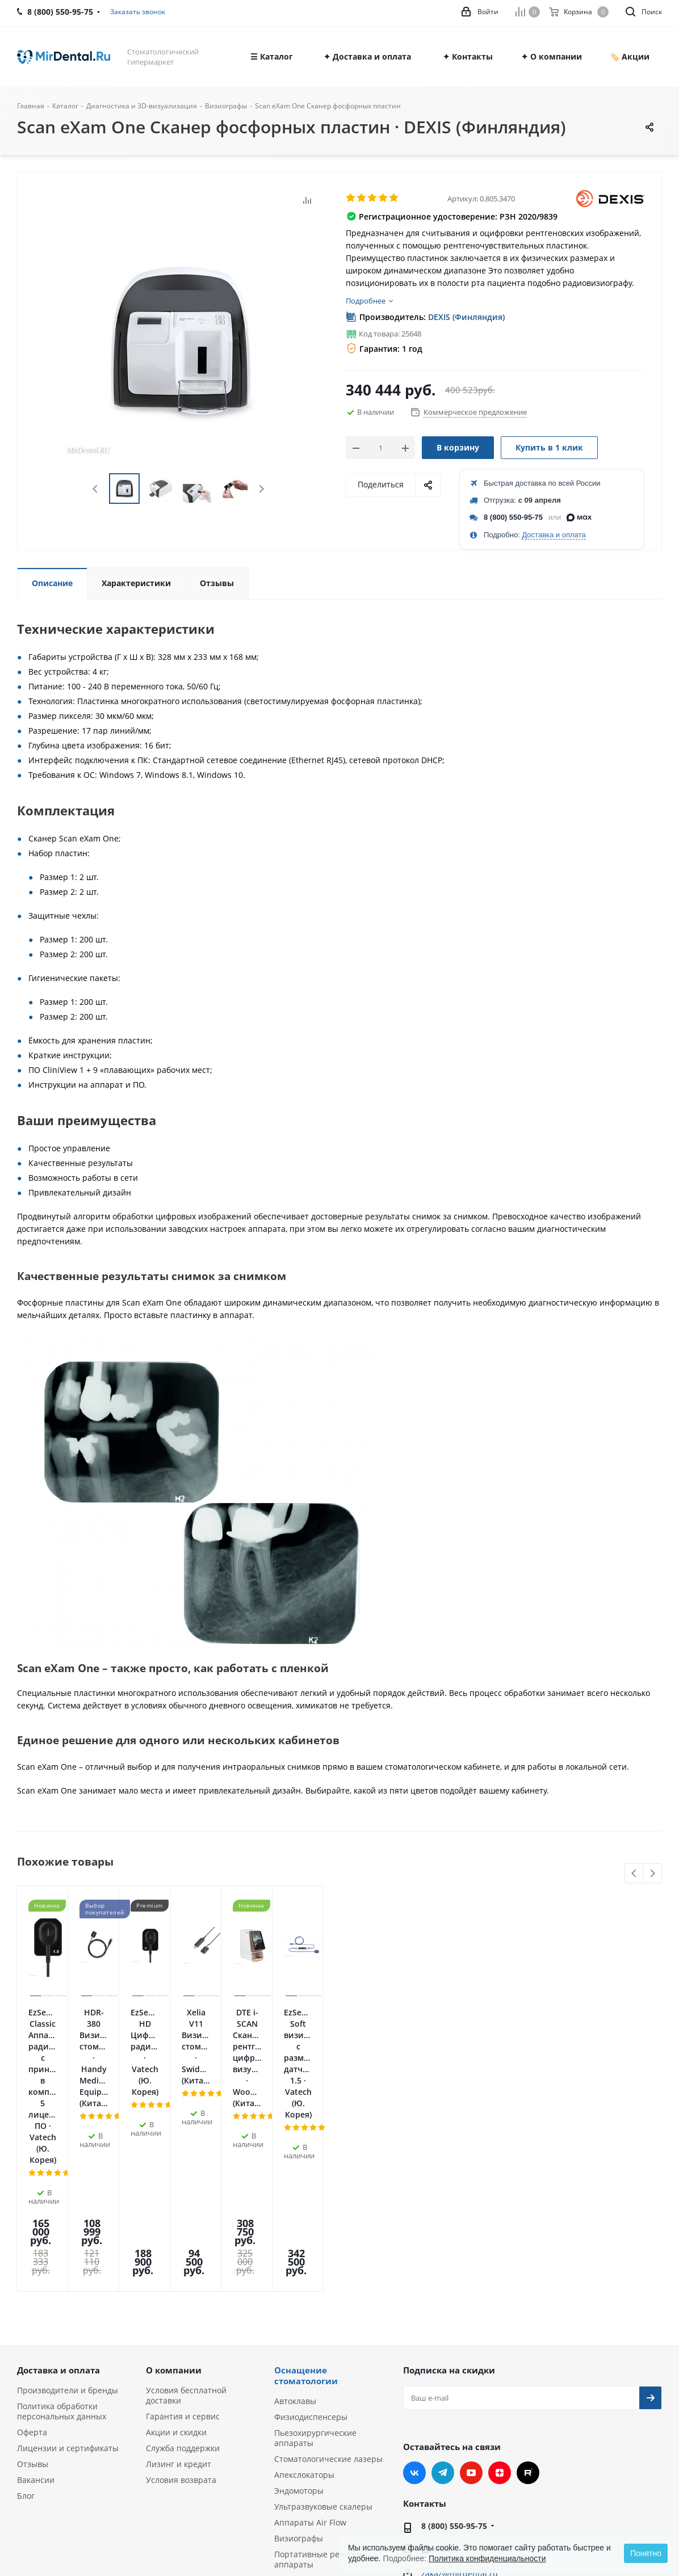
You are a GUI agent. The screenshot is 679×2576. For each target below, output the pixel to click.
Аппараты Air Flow (310, 2353)
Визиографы (298, 2369)
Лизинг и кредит (178, 2295)
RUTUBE (528, 2304)
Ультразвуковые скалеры (323, 2338)
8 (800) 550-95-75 (513, 517)
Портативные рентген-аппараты (319, 2390)
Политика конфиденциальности (487, 2558)
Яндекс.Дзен (499, 2304)
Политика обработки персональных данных (61, 2242)
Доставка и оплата (553, 535)
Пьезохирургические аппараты (315, 2269)
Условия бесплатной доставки (186, 2226)
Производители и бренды (67, 2221)
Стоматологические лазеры (328, 2290)
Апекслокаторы (304, 2306)
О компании (174, 2201)
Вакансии (36, 2311)
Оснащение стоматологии (306, 2207)
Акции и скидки (176, 2263)
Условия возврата (181, 2311)
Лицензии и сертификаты (68, 2279)
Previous (95, 489)
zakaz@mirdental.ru (459, 2405)
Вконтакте (414, 2304)
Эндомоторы (299, 2322)
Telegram (442, 2304)
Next (261, 489)
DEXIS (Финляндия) (466, 317)
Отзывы (32, 2295)
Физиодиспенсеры (310, 2248)
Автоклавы (295, 2232)
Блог (26, 2327)
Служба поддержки (183, 2279)
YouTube (471, 2304)
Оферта (32, 2263)
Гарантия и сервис (183, 2247)
